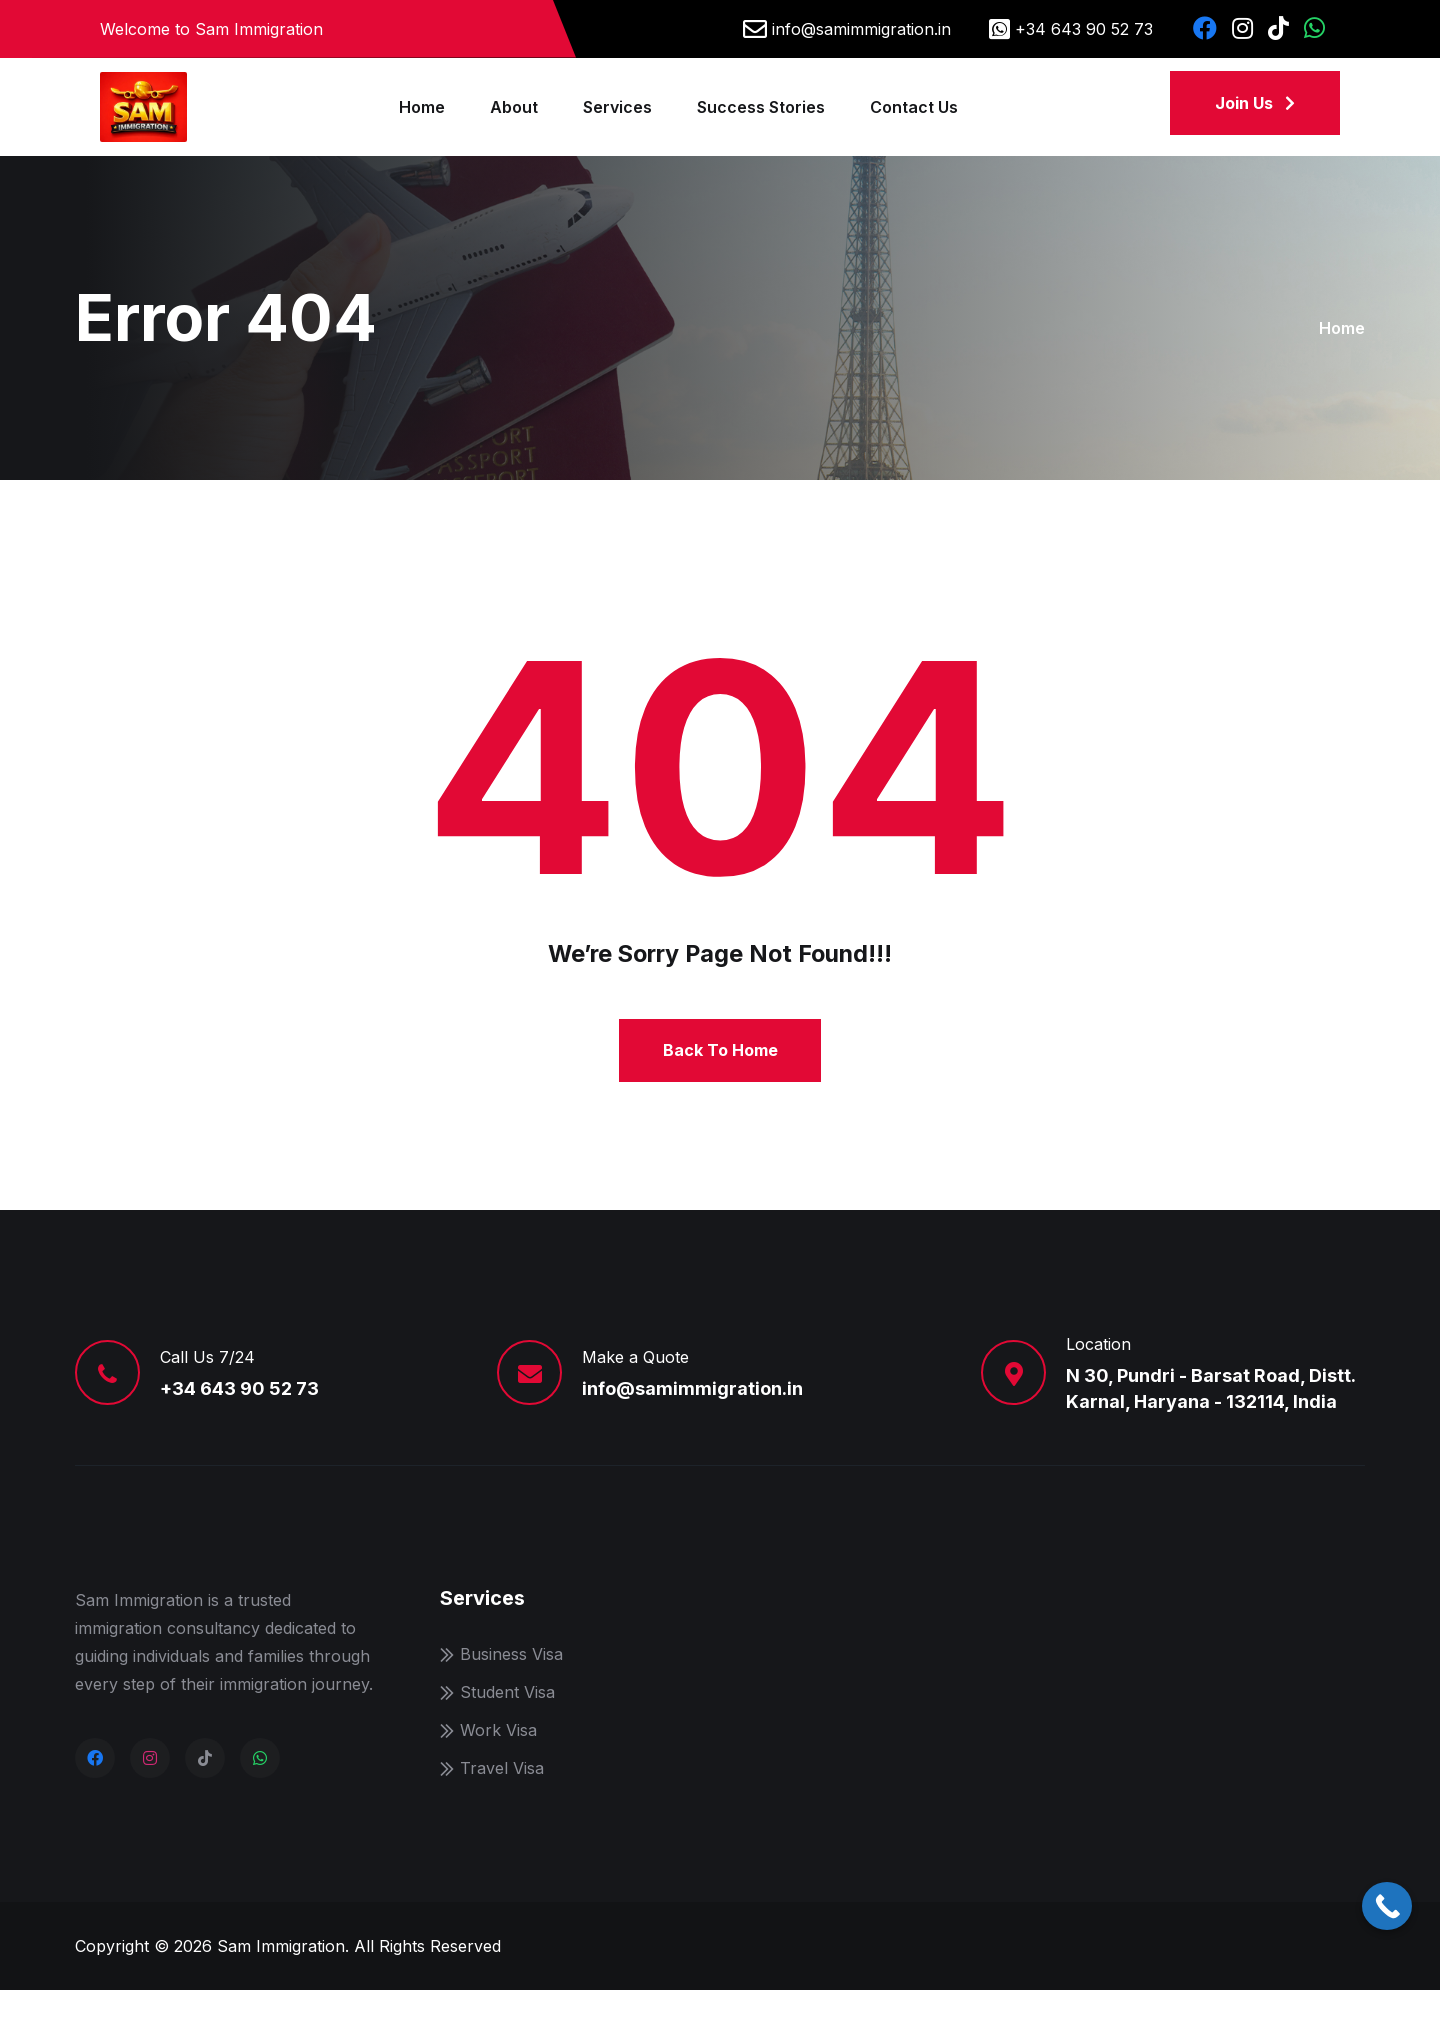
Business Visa (511, 1694)
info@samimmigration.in (861, 29)
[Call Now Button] (1387, 1906)
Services (617, 107)
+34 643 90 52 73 (1084, 29)
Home (422, 107)
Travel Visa (502, 1808)
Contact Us (914, 107)
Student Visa (507, 1732)
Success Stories (761, 107)
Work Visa (498, 1770)
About (514, 107)
